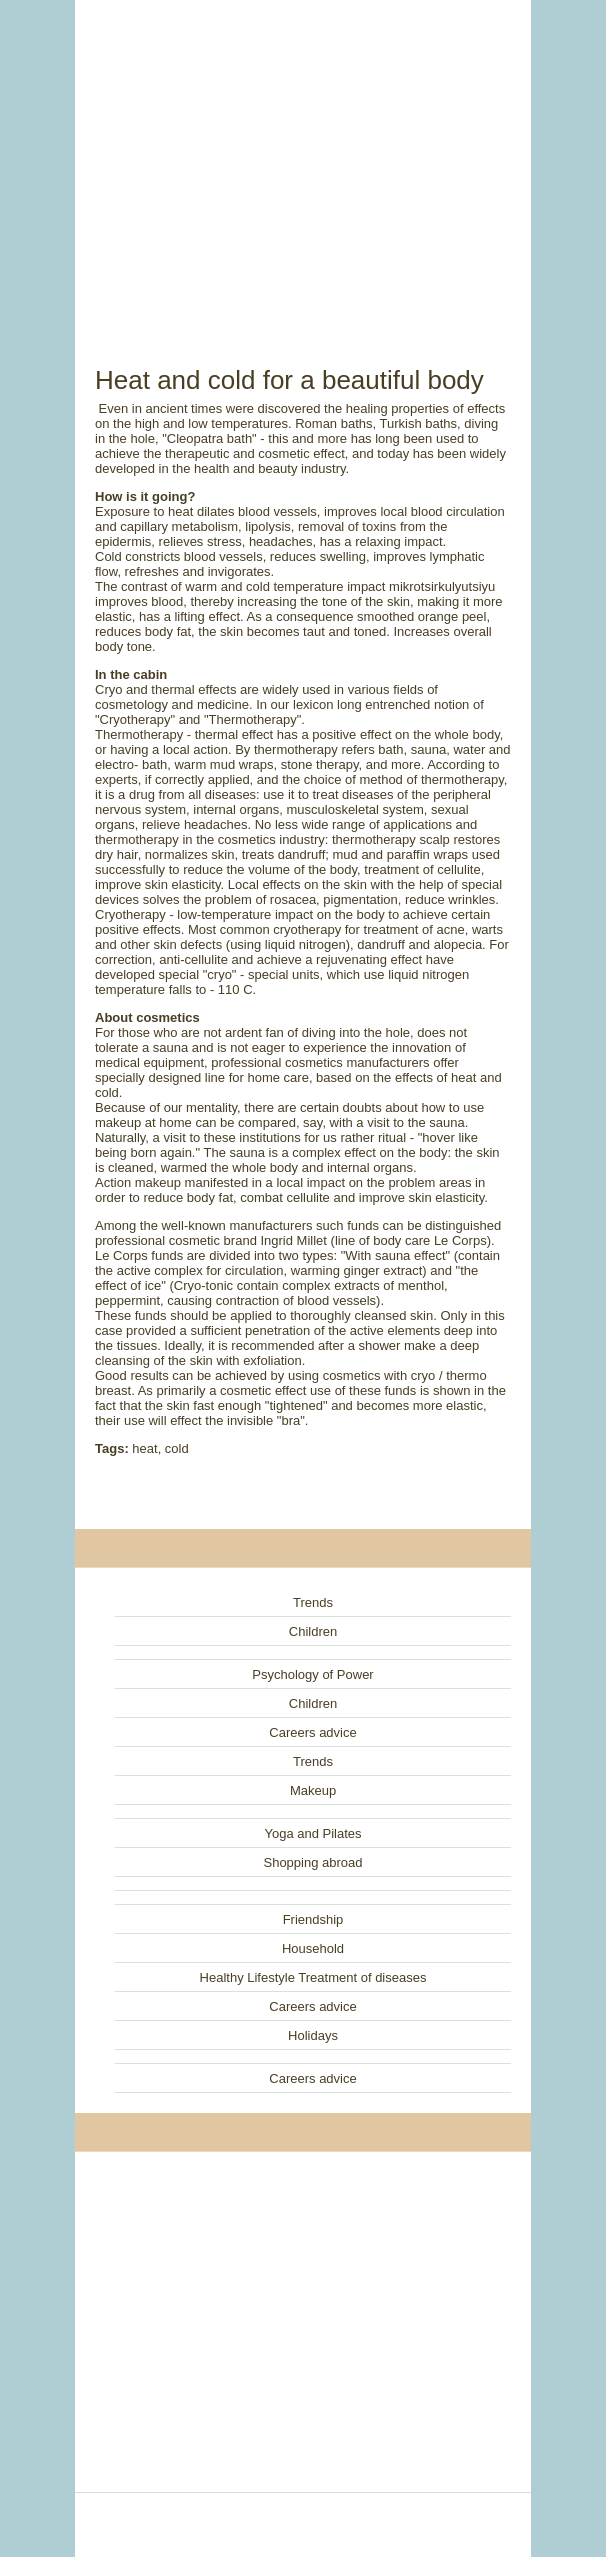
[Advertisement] (303, 160)
